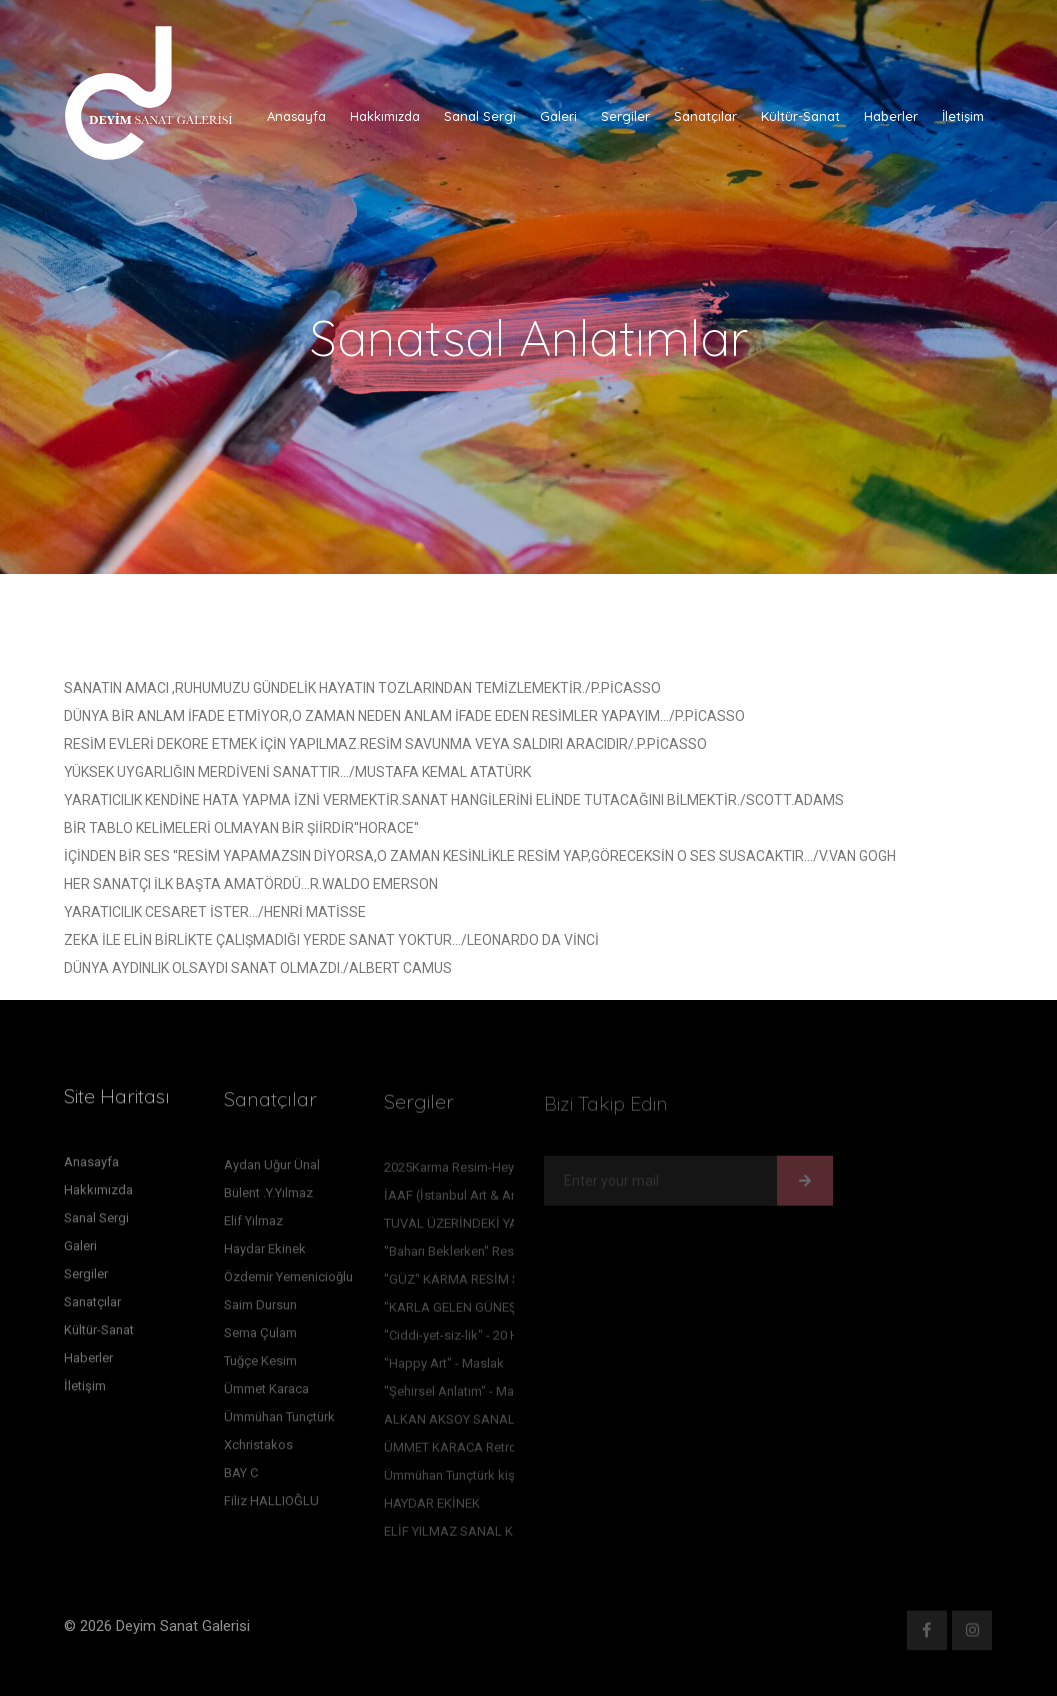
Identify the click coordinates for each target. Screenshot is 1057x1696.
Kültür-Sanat (800, 116)
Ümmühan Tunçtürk (279, 1422)
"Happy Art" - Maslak (444, 1368)
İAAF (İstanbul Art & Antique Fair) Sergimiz (507, 1200)
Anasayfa (296, 116)
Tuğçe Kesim (260, 1366)
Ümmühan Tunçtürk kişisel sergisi (480, 1480)
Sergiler (625, 116)
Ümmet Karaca (266, 1394)
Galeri (558, 116)
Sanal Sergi (480, 116)
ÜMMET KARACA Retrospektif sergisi (492, 1452)
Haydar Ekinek (265, 1254)
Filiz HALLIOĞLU (271, 1506)
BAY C (241, 1478)
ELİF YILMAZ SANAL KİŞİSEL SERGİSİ (493, 1536)
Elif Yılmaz (253, 1226)
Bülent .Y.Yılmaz (268, 1198)
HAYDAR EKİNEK (432, 1508)
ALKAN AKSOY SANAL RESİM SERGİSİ (495, 1424)
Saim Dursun (260, 1310)
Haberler (891, 116)
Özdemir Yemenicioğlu (288, 1282)
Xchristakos (258, 1450)
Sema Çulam (260, 1338)
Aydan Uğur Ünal (272, 1170)
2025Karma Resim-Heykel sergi (473, 1172)
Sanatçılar (705, 116)
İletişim (963, 116)
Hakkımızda (385, 116)
